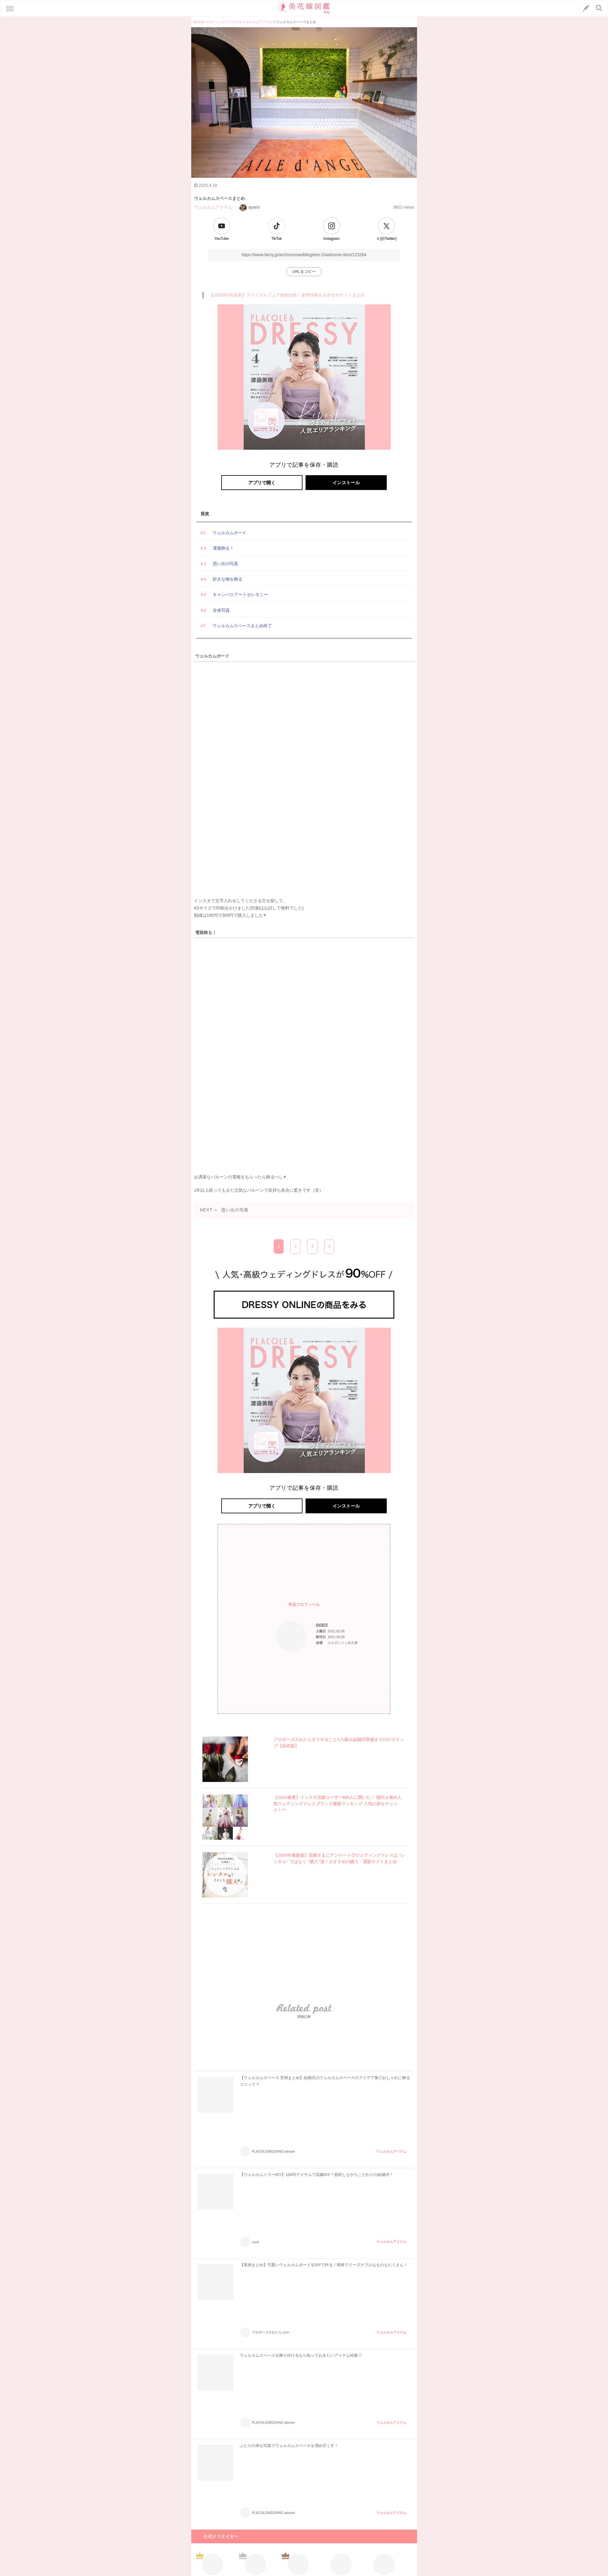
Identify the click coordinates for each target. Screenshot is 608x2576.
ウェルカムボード (229, 532)
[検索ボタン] (599, 8)
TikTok (276, 239)
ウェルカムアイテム (213, 207)
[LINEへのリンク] (586, 8)
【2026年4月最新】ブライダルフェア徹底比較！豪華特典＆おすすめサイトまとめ (287, 295)
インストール (346, 482)
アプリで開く (262, 482)
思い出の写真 (225, 563)
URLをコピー (304, 272)
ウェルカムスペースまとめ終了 (242, 625)
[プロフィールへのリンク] (291, 1636)
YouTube (222, 239)
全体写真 (221, 610)
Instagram (331, 239)
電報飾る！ (223, 548)
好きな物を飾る (227, 579)
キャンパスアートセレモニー (240, 594)
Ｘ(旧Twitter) (386, 239)
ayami (249, 207)
